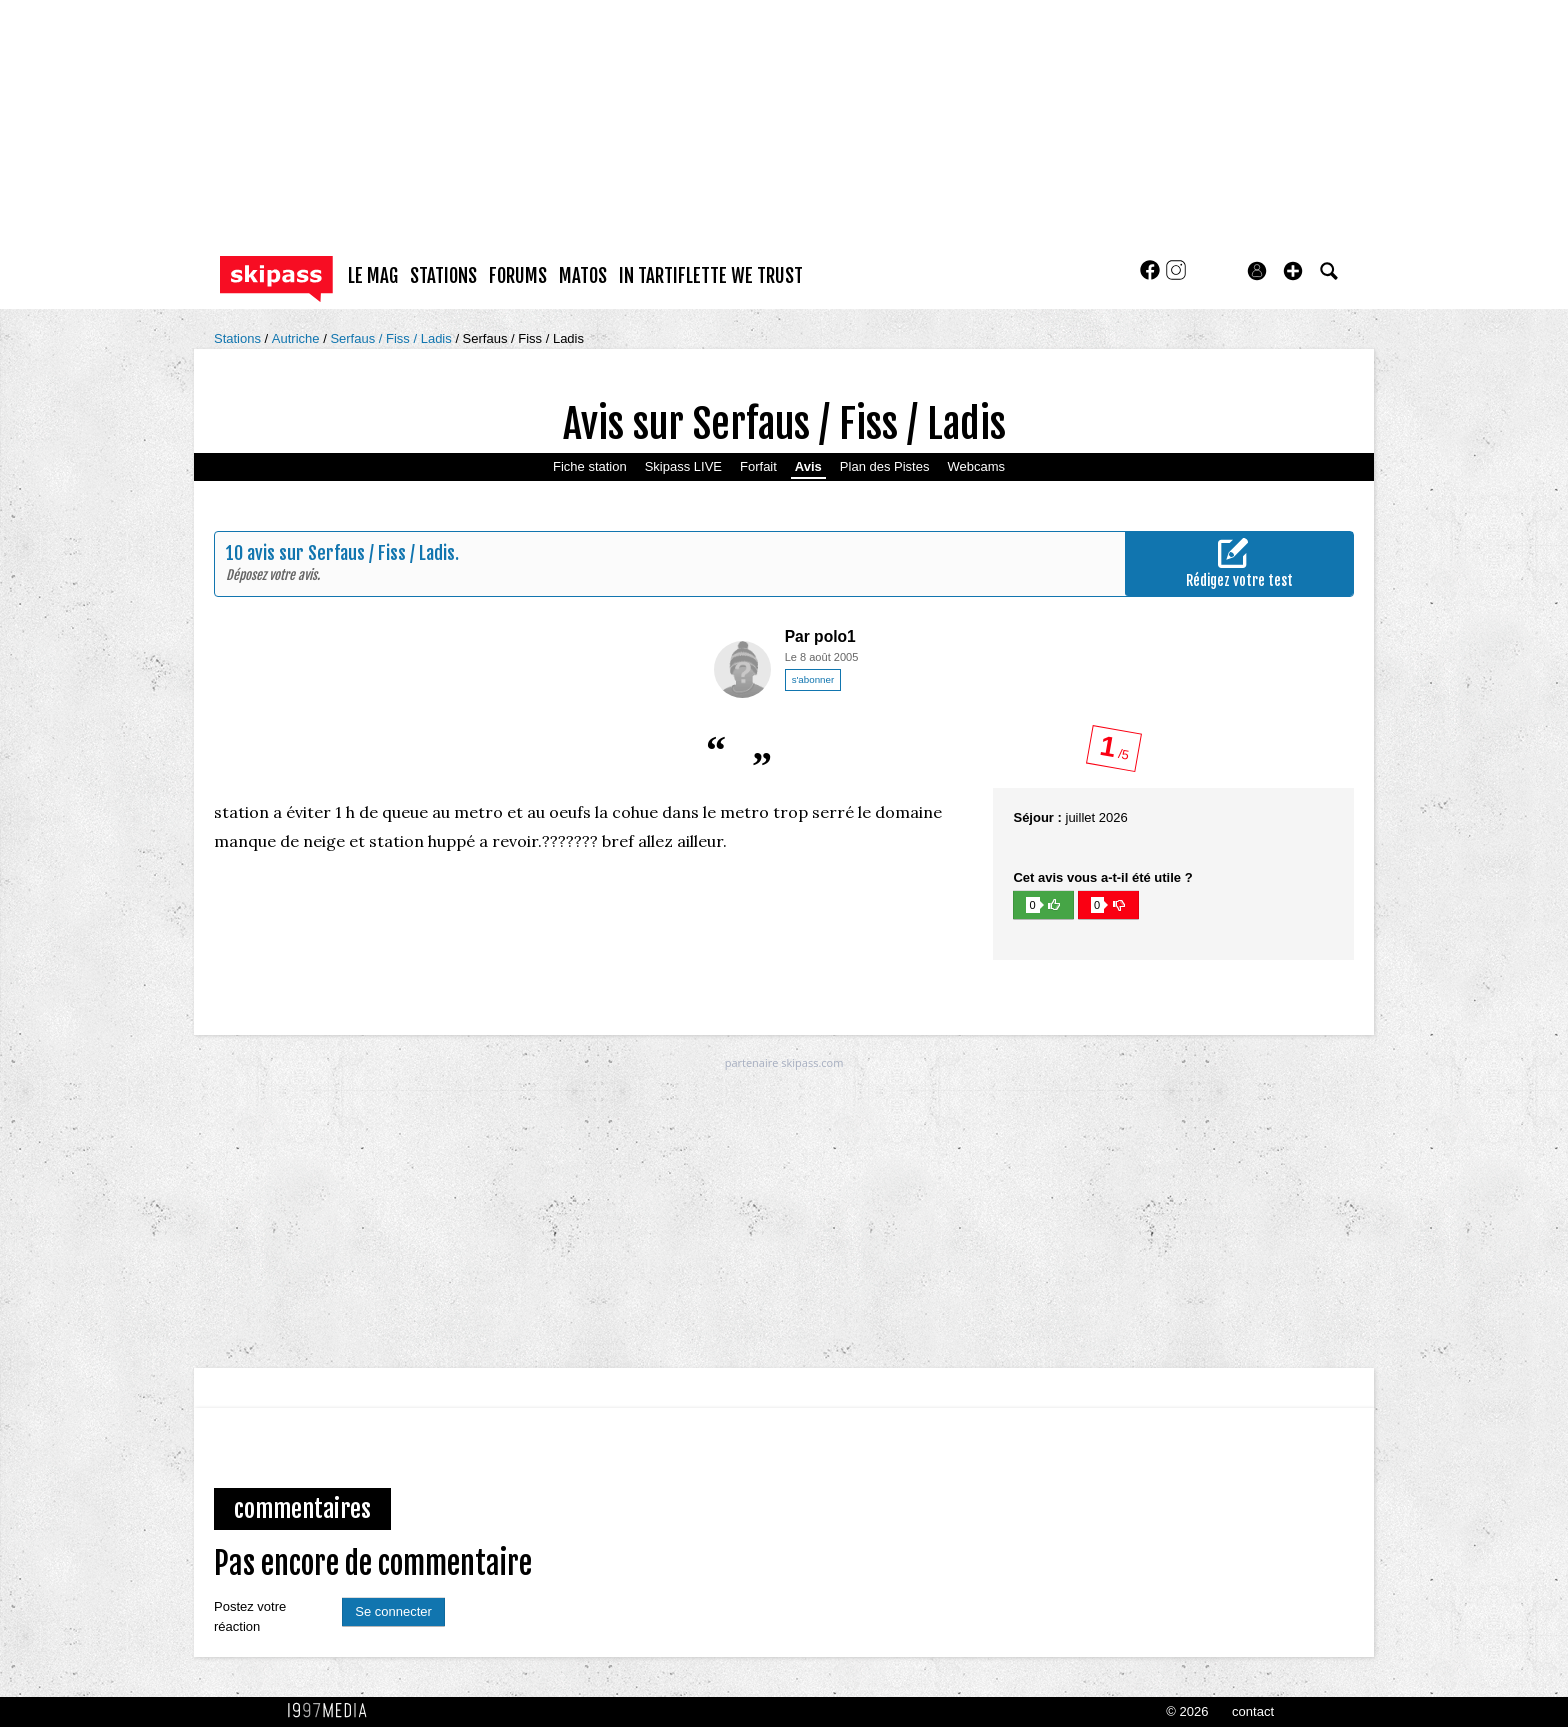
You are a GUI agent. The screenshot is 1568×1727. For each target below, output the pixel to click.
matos (583, 276)
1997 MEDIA (333, 1711)
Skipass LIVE (683, 466)
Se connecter (393, 1611)
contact (1253, 1711)
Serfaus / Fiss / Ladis (392, 338)
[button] (1293, 271)
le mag (373, 276)
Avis (808, 466)
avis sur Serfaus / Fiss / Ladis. (353, 553)
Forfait (758, 466)
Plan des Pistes (885, 466)
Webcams (976, 466)
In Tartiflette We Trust (711, 276)
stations (443, 276)
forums (518, 276)
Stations (239, 338)
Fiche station (590, 466)
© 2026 (1187, 1711)
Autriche (297, 338)
